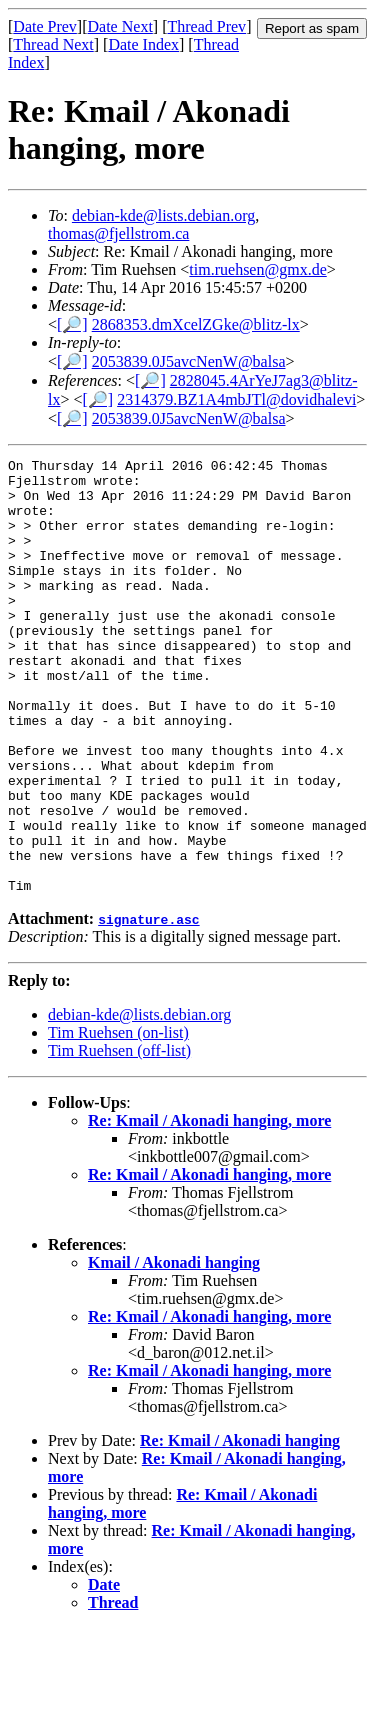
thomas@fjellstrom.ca (118, 233)
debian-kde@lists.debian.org (163, 215)
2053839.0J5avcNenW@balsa (189, 361)
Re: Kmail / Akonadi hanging (240, 1527)
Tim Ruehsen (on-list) (118, 1119)
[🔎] (72, 324)
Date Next (120, 26)
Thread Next (53, 44)
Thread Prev (206, 26)
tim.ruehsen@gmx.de (257, 269)
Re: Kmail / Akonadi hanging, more (209, 1207)
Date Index (143, 44)
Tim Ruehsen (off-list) (119, 1137)
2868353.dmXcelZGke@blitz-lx (196, 324)
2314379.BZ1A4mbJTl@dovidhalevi (236, 399)
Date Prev (45, 26)
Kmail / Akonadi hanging (174, 1349)
